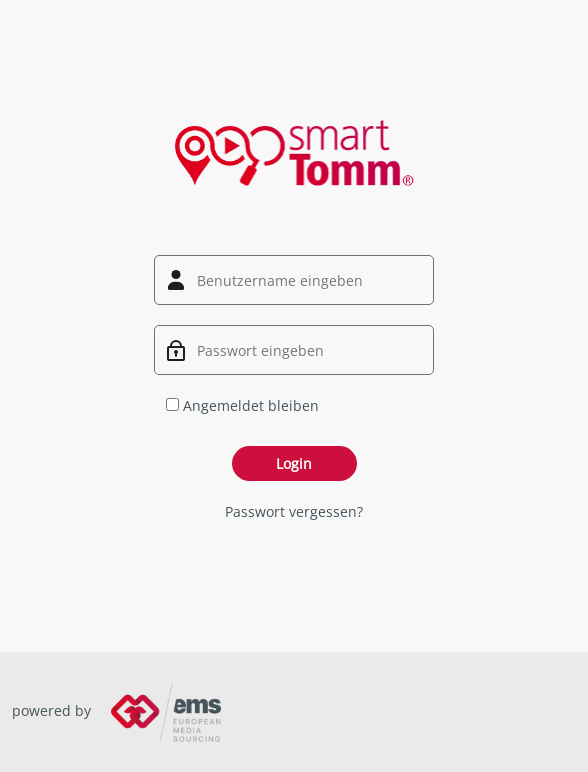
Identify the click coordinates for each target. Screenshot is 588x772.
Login (294, 463)
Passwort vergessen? (294, 511)
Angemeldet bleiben (242, 405)
